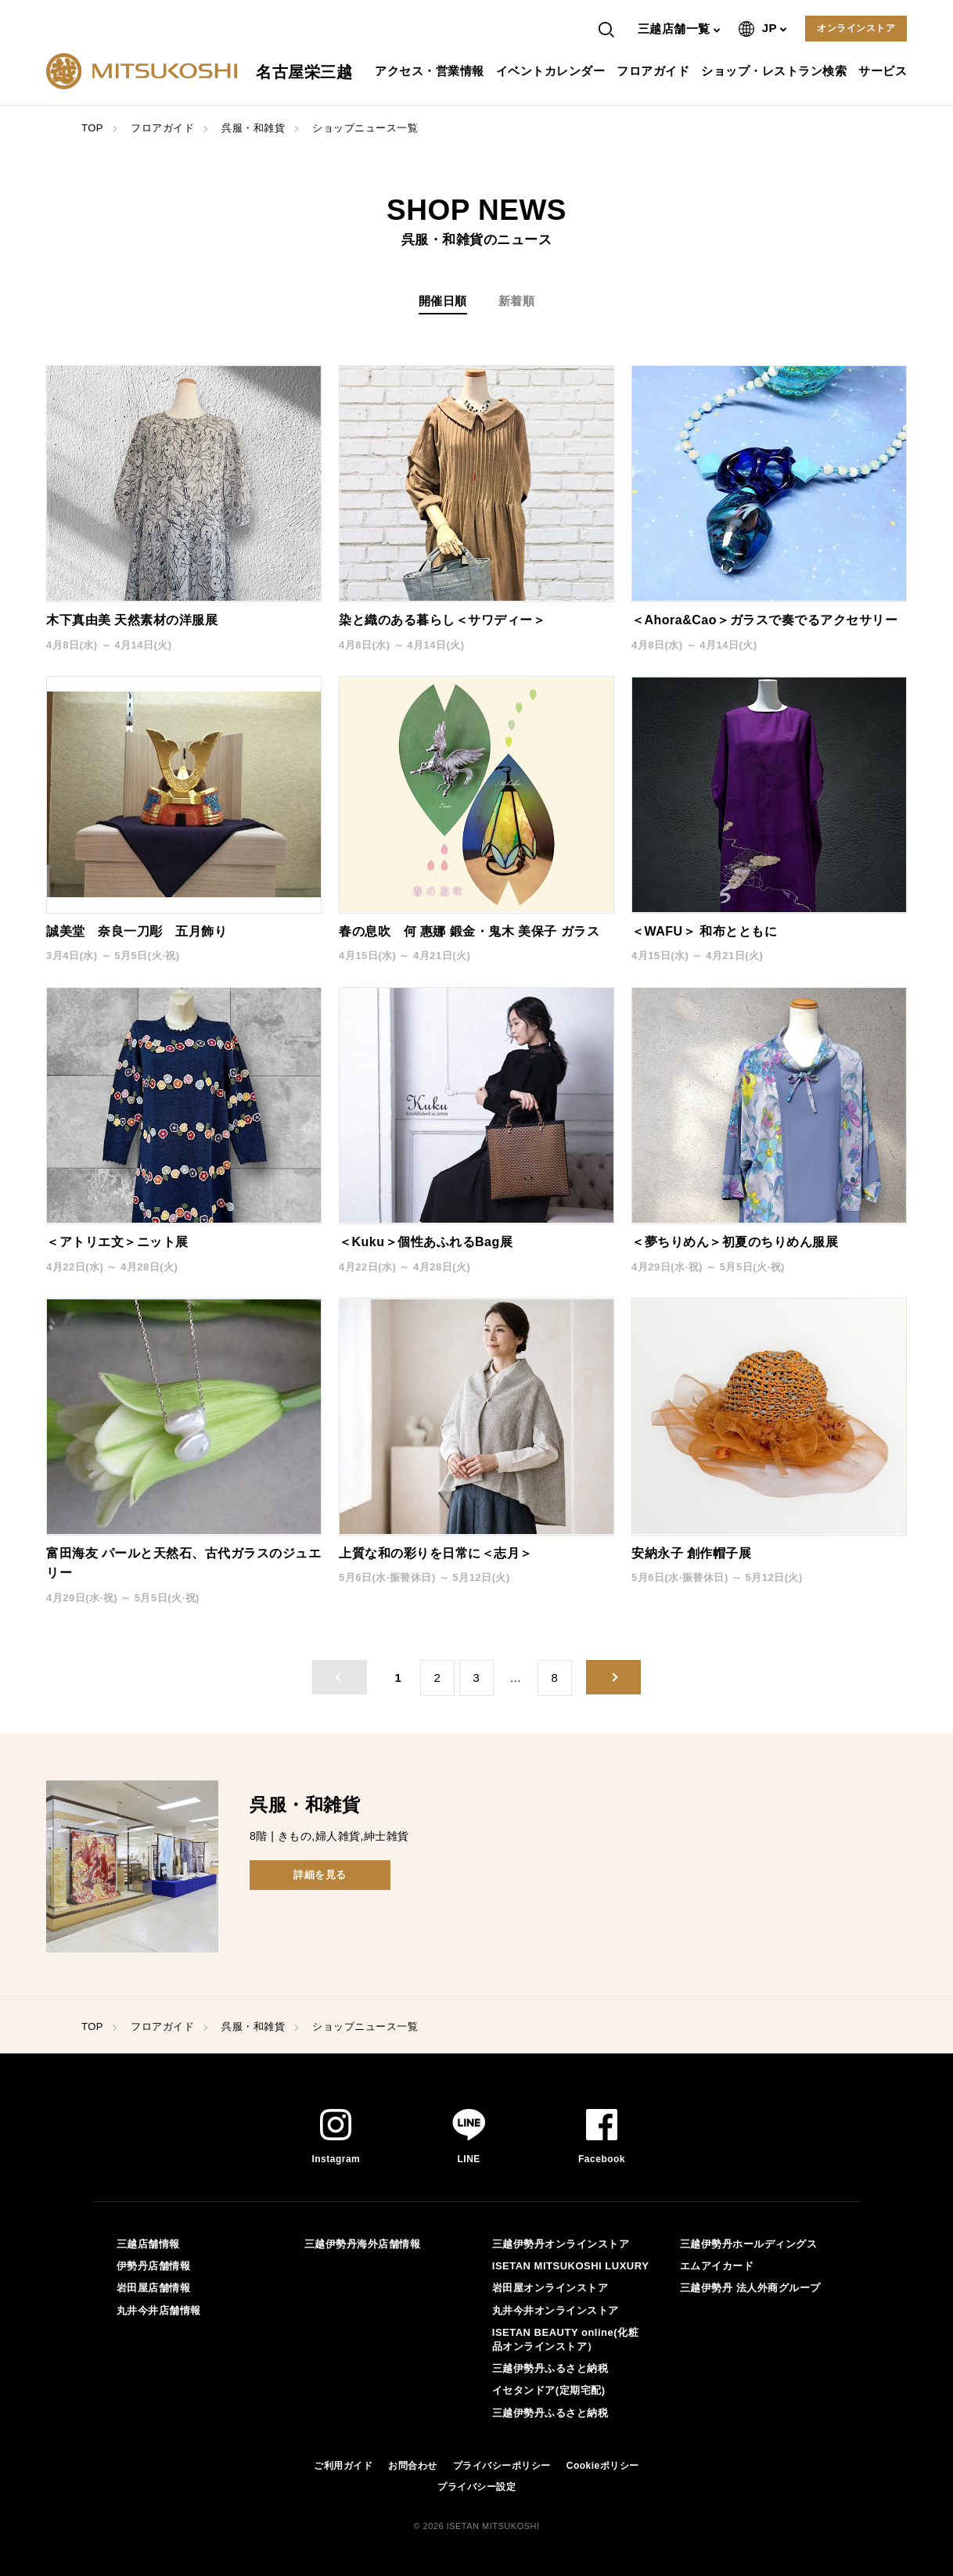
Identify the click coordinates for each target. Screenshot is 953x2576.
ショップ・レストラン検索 (776, 70)
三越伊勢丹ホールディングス (749, 2244)
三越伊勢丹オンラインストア (561, 2244)
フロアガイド (654, 70)
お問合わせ (412, 2465)
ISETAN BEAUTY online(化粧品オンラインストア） (565, 2339)
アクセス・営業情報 (431, 70)
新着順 (516, 300)
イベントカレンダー (553, 70)
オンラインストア (856, 28)
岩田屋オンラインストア (550, 2288)
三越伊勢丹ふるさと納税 (550, 2368)
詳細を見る (320, 1875)
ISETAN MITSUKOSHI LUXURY (570, 2266)
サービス (884, 70)
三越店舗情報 (148, 2244)
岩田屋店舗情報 (154, 2288)
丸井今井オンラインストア (555, 2310)
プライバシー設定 (476, 2486)
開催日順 (443, 300)
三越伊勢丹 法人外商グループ (750, 2288)
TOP (92, 128)
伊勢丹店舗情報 (154, 2266)
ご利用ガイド (343, 2465)
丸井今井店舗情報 (159, 2310)
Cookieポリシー (602, 2465)
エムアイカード (717, 2266)
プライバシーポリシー (502, 2465)
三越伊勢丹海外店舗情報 (362, 2244)
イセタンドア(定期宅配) (549, 2390)
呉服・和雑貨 (253, 128)
